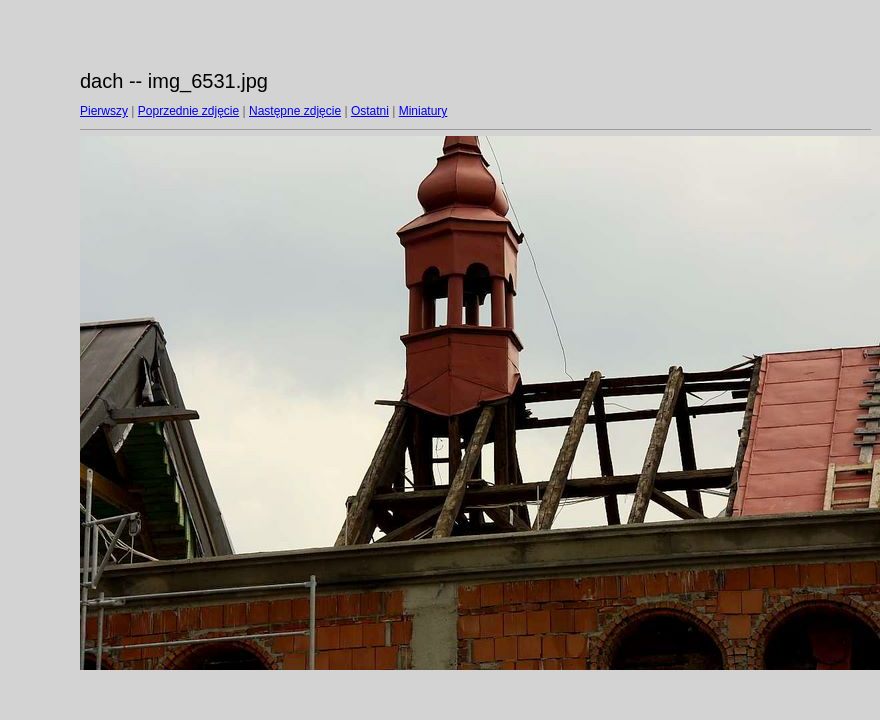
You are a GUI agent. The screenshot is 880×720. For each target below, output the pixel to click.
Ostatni (370, 111)
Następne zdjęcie (295, 111)
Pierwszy (104, 111)
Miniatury (423, 111)
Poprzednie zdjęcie (188, 111)
